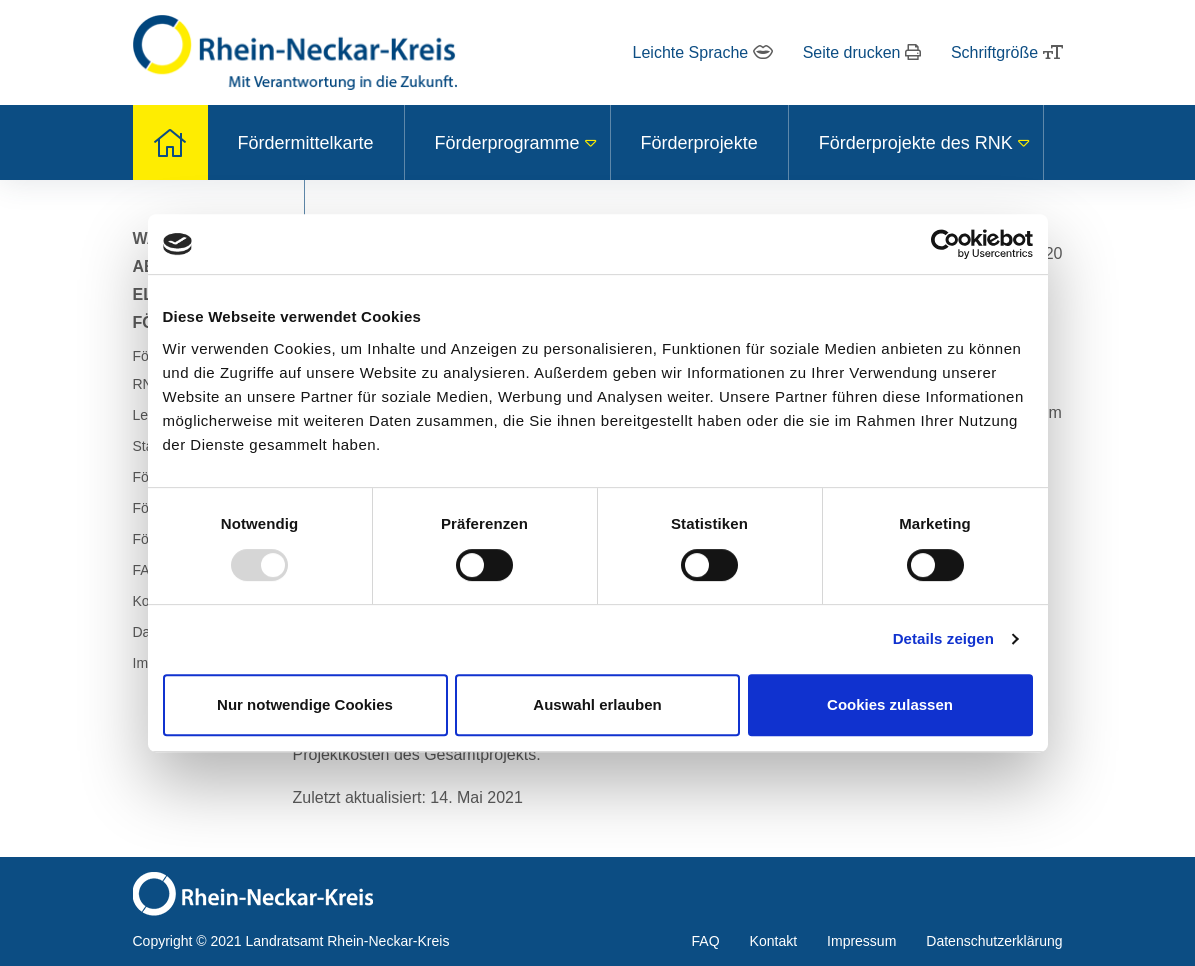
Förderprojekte (699, 143)
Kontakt (773, 941)
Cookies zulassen (890, 704)
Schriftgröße (1007, 52)
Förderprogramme (507, 143)
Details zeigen (943, 638)
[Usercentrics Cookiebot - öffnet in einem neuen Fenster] (945, 244)
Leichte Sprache (703, 52)
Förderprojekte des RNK (916, 143)
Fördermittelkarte (306, 143)
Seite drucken (862, 52)
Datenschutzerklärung (994, 941)
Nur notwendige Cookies (305, 704)
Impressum (861, 941)
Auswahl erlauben (597, 704)
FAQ (706, 941)
